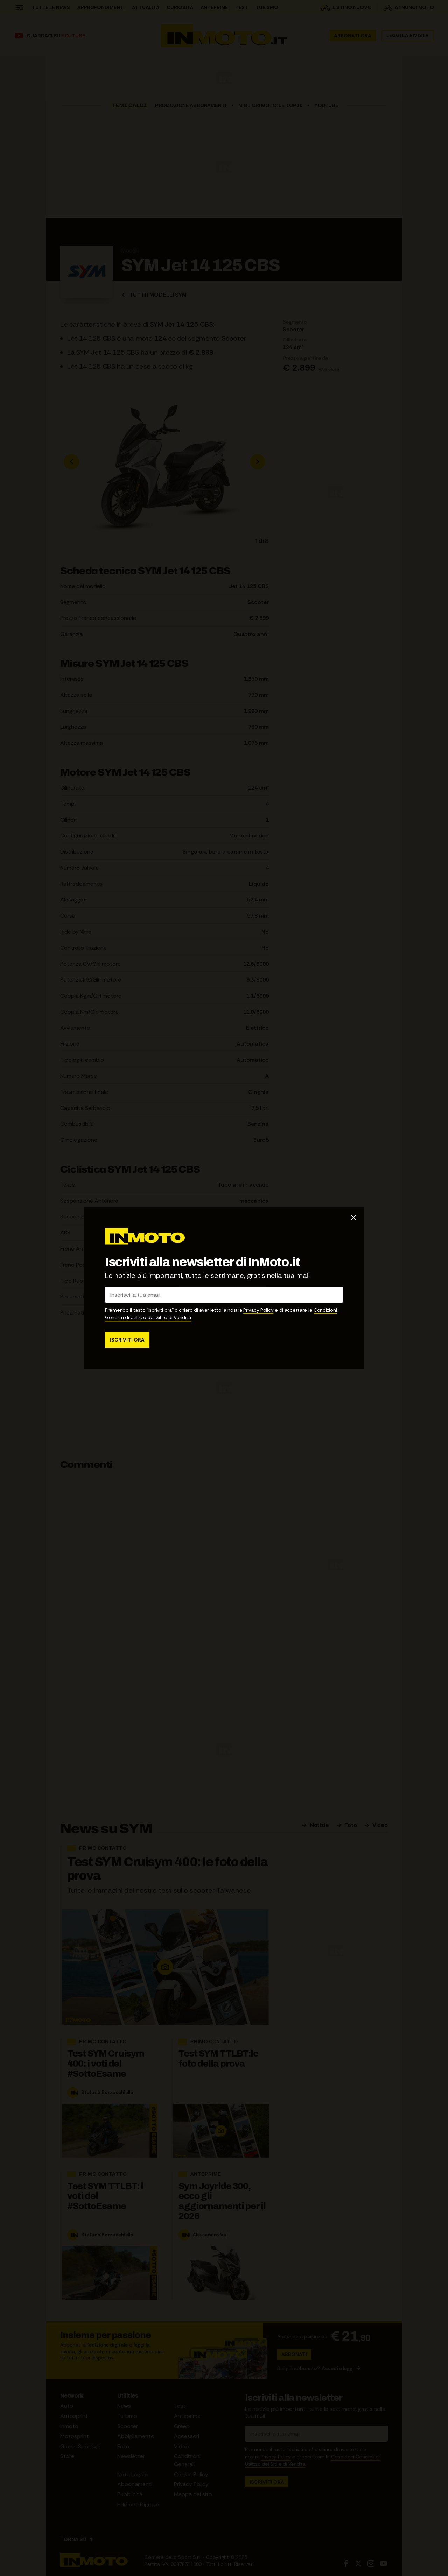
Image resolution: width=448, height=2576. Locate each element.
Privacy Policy (258, 1310)
